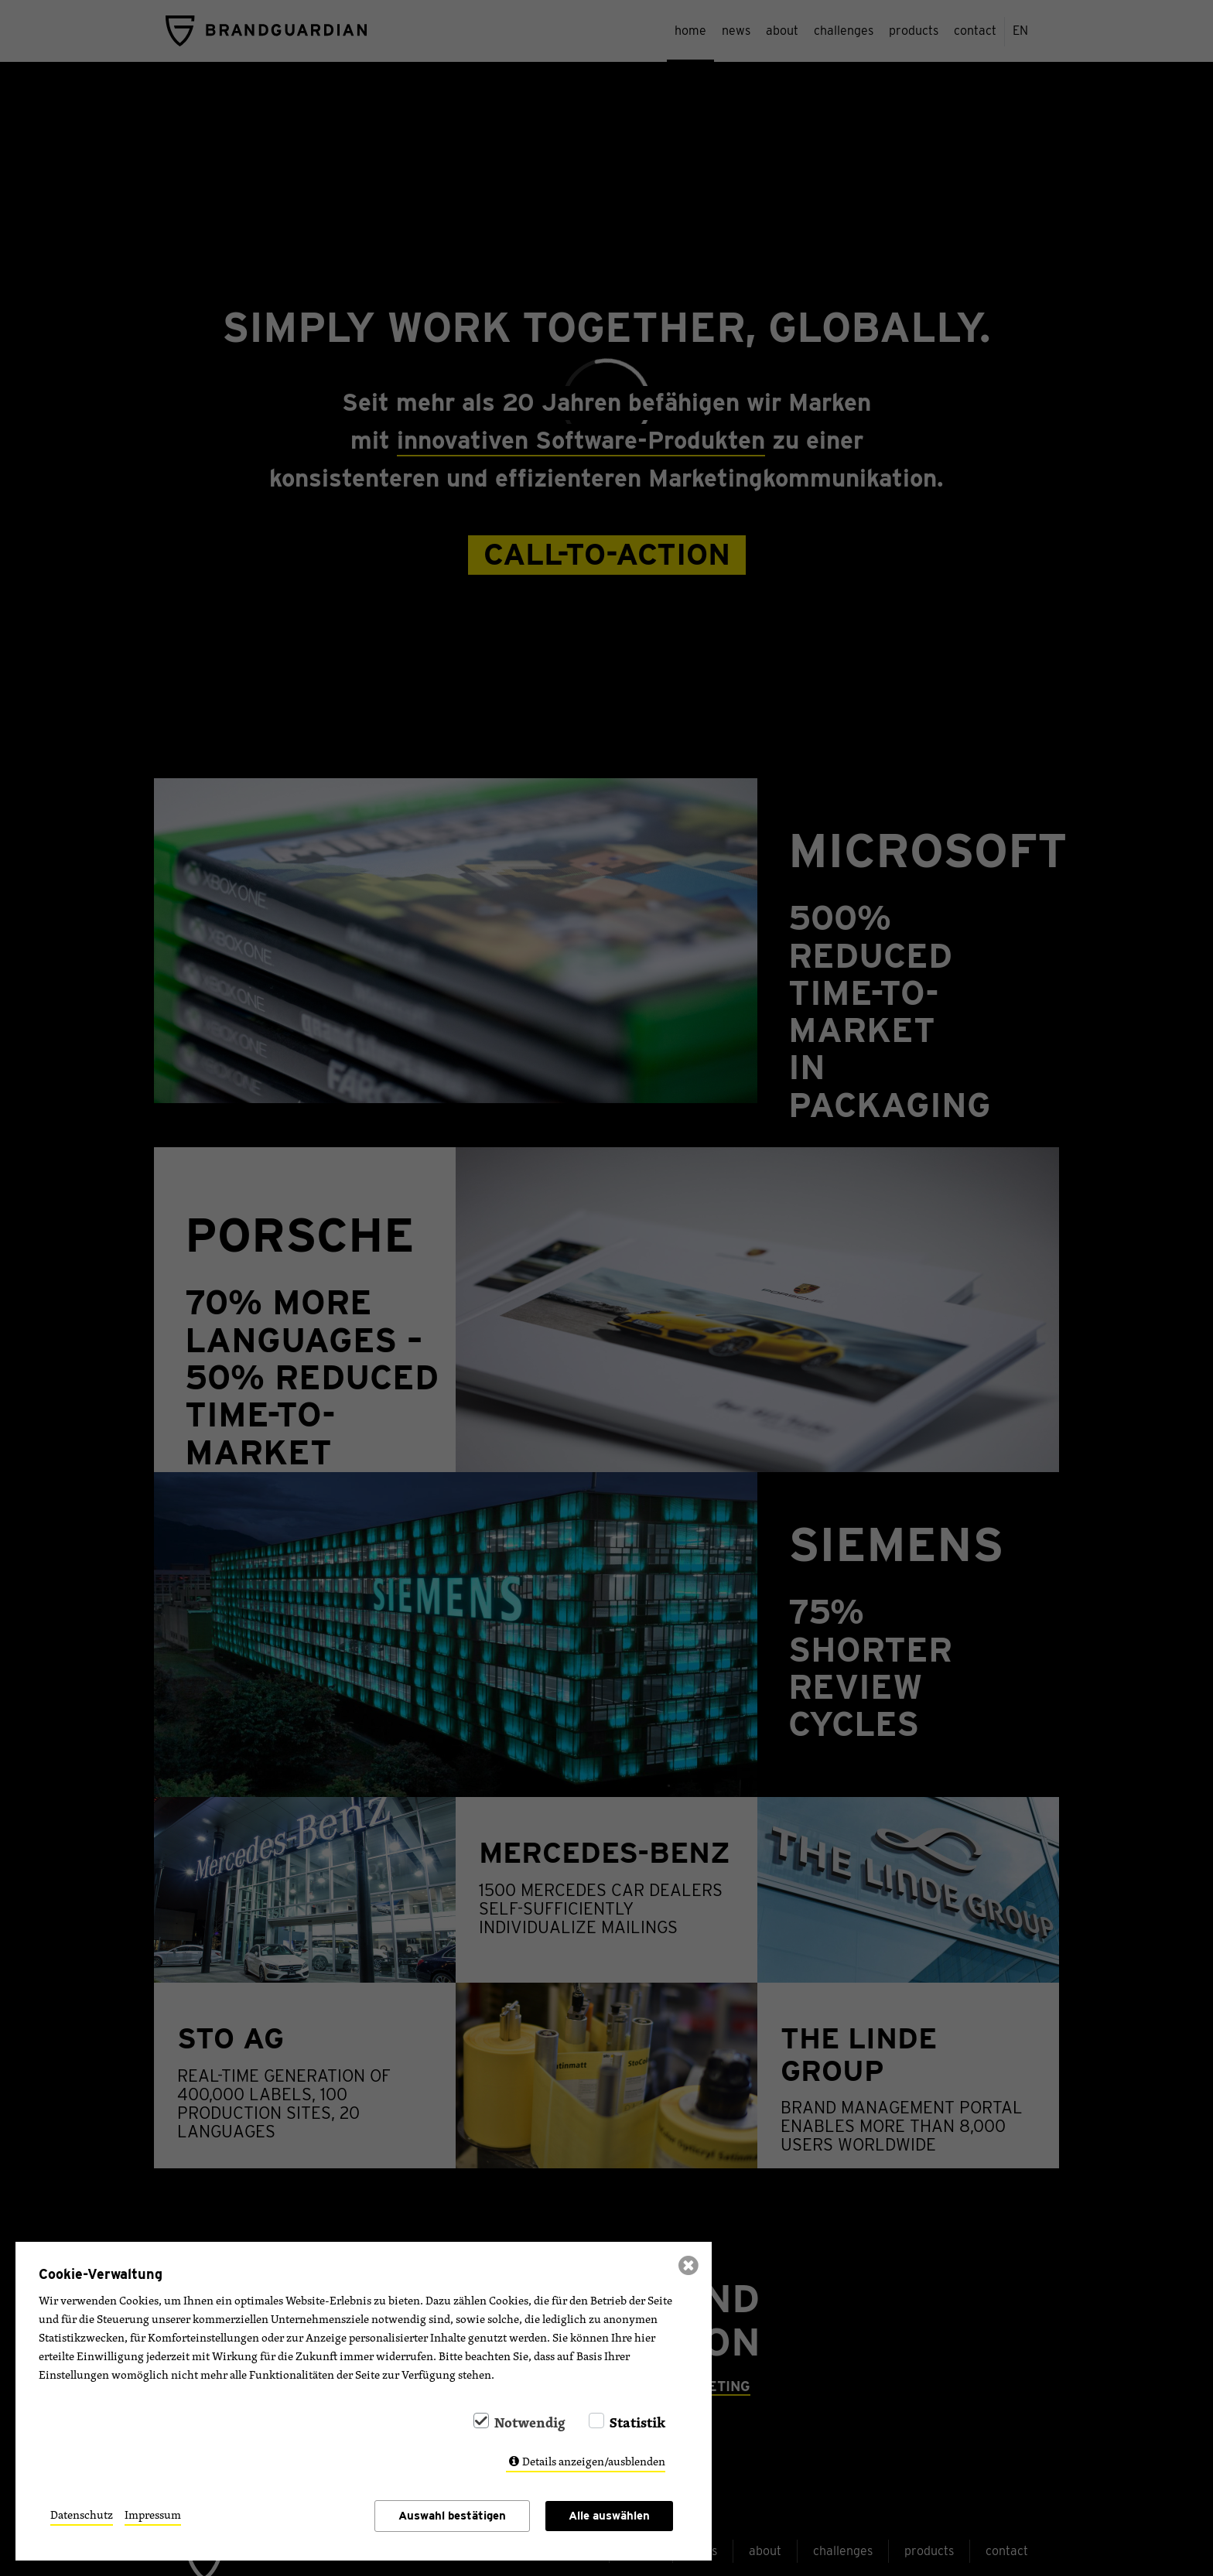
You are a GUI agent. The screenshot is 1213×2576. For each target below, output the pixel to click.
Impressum (153, 2515)
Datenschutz (81, 2515)
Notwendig (529, 2422)
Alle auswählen (609, 2516)
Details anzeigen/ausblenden (593, 2461)
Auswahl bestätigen (452, 2516)
